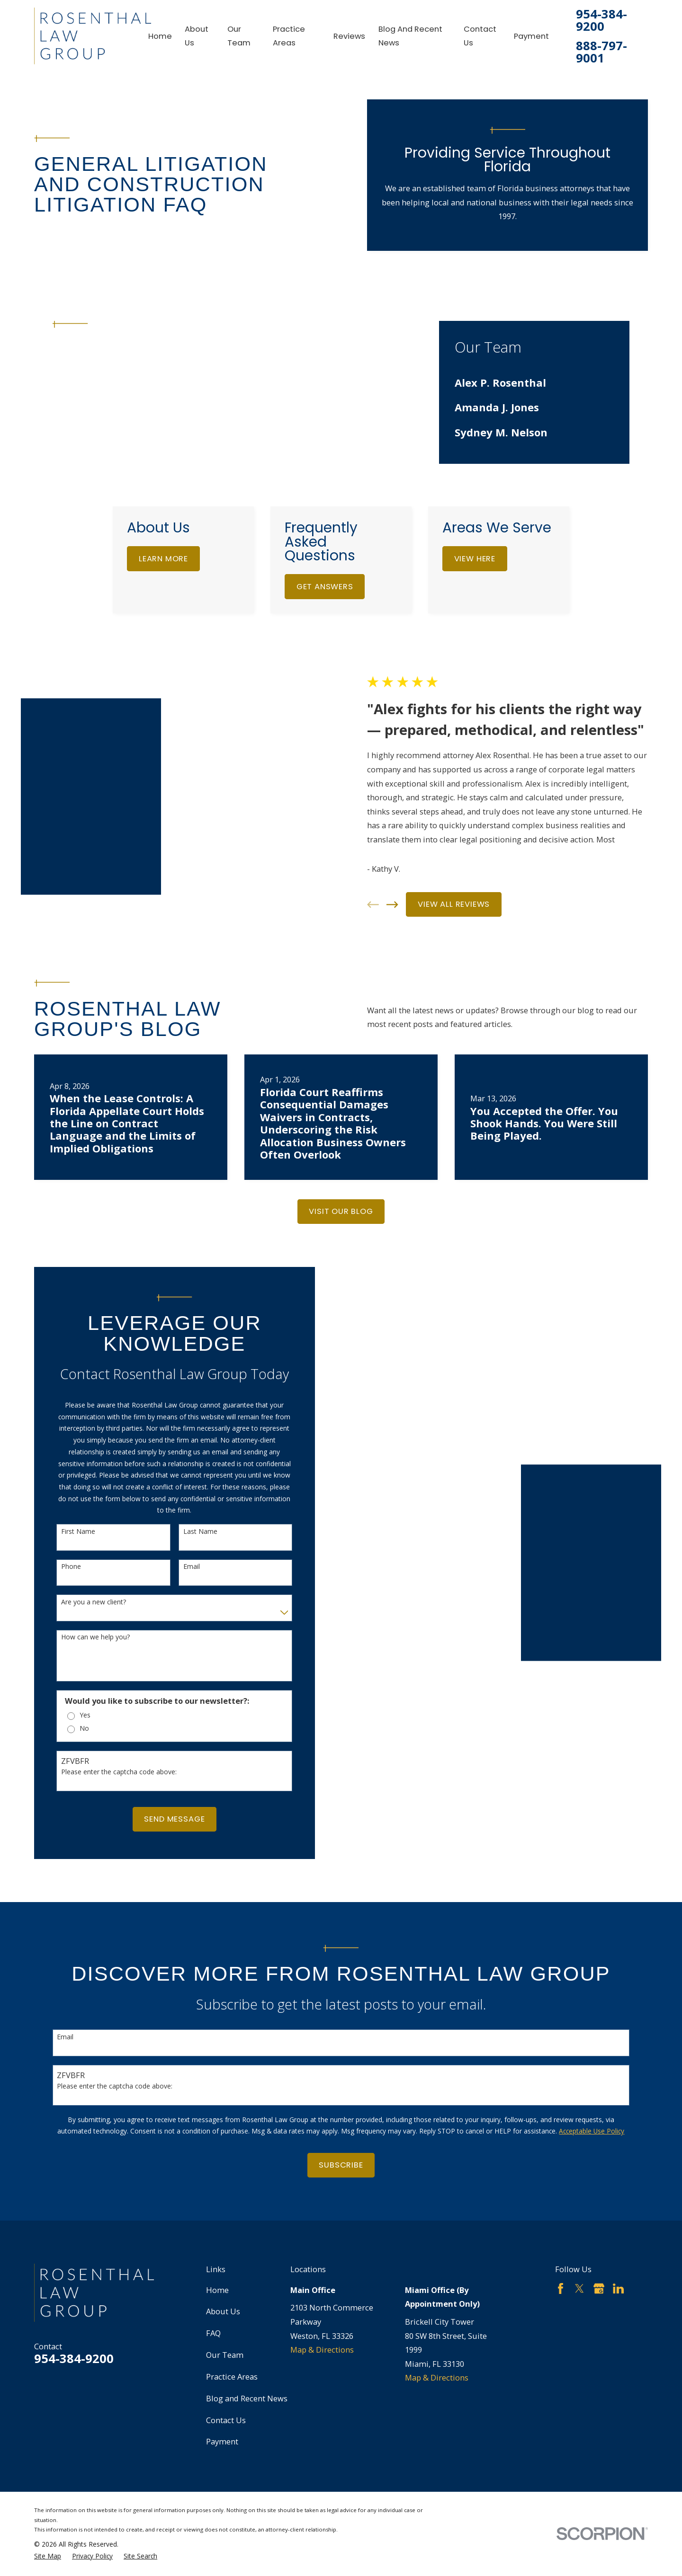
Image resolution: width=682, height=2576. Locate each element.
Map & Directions (322, 2309)
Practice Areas (232, 2336)
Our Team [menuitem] (239, 36)
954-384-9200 (601, 20)
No (69, 1689)
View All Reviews (468, 884)
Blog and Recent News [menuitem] (410, 36)
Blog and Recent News (246, 2358)
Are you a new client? (78, 1562)
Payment (222, 2401)
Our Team (224, 2315)
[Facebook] (560, 2248)
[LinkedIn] (618, 2248)
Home (217, 2250)
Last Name (185, 1492)
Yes (70, 1676)
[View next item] (407, 885)
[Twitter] (579, 2248)
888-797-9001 (601, 52)
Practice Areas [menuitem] (289, 36)
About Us (223, 2271)
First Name (63, 1492)
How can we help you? (80, 1597)
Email (176, 1527)
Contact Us (226, 2380)
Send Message (159, 1779)
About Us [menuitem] (196, 36)
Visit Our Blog (341, 1171)
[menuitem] (534, 382)
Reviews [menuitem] (349, 36)
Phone (56, 1527)
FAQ (213, 2293)
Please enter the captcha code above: (104, 1732)
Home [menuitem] (160, 36)
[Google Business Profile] (598, 2248)
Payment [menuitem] (531, 36)
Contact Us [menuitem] (480, 36)
